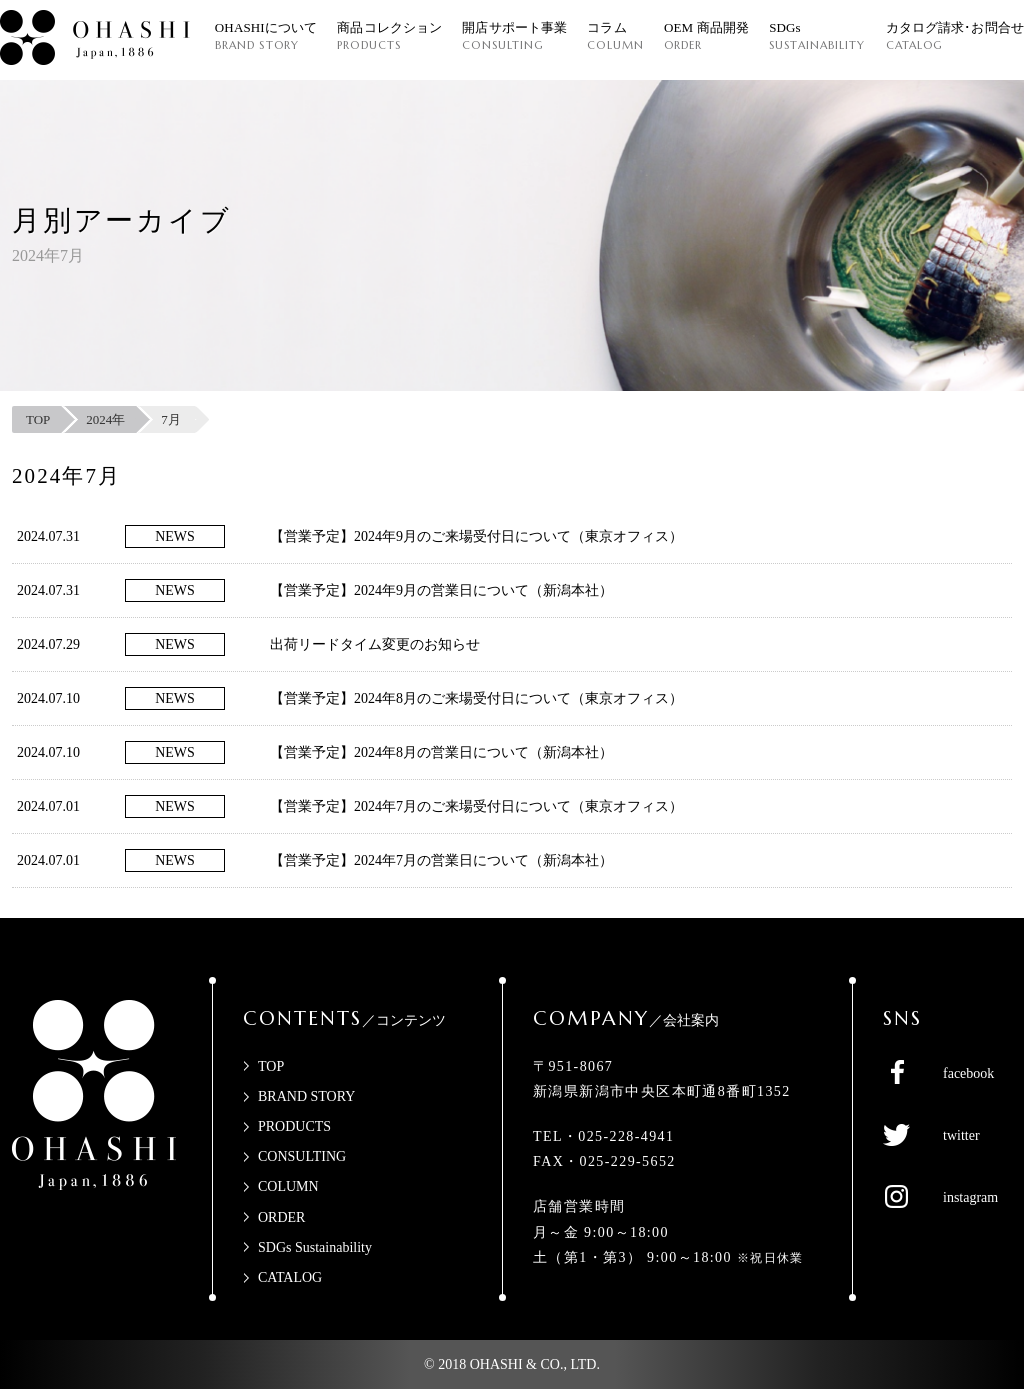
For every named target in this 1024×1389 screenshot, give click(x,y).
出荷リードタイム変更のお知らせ (375, 644)
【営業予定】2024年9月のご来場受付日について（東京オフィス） (476, 536)
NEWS (175, 536)
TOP (271, 1066)
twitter (961, 1135)
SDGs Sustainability (315, 1247)
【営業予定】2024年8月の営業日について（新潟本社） (441, 752)
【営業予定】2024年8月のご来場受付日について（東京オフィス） (476, 698)
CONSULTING (302, 1156)
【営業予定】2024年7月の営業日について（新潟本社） (441, 860)
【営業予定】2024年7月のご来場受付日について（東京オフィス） (476, 806)
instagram (970, 1197)
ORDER (281, 1217)
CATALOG (290, 1277)
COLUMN (288, 1186)
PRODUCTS (294, 1126)
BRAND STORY (306, 1096)
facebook (968, 1073)
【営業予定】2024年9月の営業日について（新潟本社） (441, 590)
